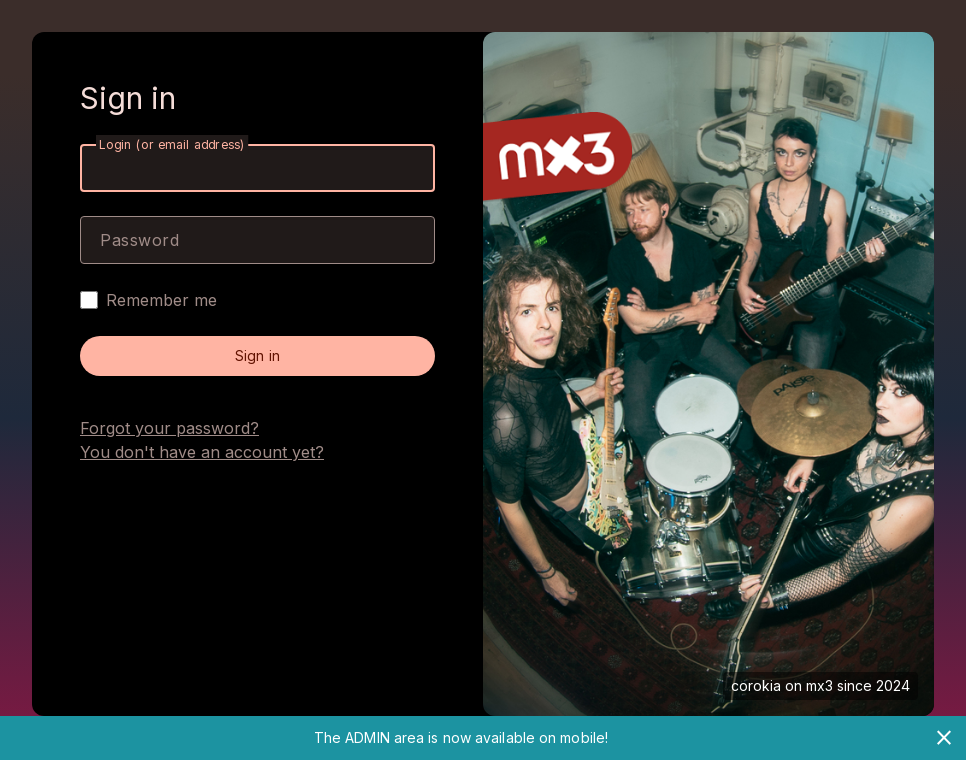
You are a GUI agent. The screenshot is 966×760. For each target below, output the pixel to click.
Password (139, 240)
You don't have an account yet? (202, 452)
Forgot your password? (169, 428)
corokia (756, 685)
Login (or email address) (172, 144)
